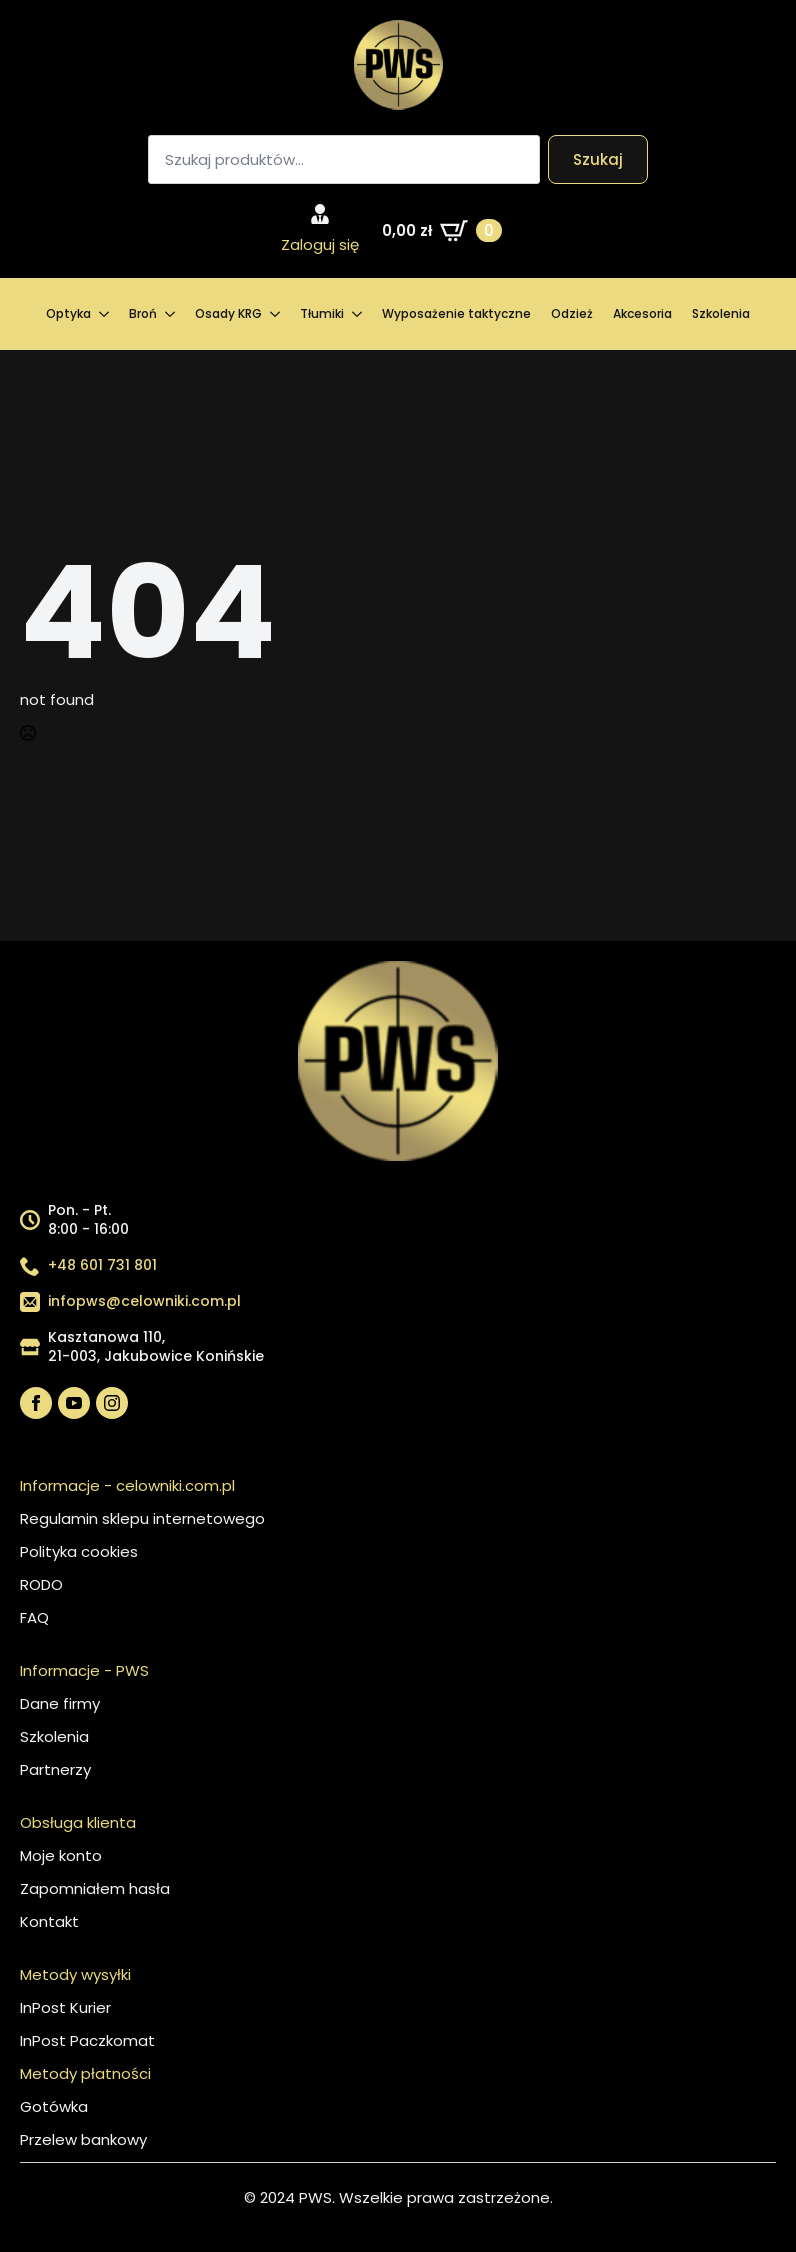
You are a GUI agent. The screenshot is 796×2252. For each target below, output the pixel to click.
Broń (143, 313)
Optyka (68, 313)
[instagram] (112, 1403)
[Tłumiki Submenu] (358, 314)
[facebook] (36, 1403)
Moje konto (61, 1855)
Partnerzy (55, 1769)
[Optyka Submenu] (105, 314)
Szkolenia (721, 313)
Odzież (572, 313)
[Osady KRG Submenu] (276, 314)
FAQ (34, 1617)
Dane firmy (60, 1703)
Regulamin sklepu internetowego (142, 1518)
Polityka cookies (79, 1551)
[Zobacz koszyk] (442, 231)
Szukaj (598, 159)
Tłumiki (322, 313)
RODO (41, 1584)
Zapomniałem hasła (95, 1888)
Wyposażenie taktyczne (456, 313)
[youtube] (74, 1403)
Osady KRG (228, 313)
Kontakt (49, 1921)
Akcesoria (642, 313)
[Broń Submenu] (171, 314)
